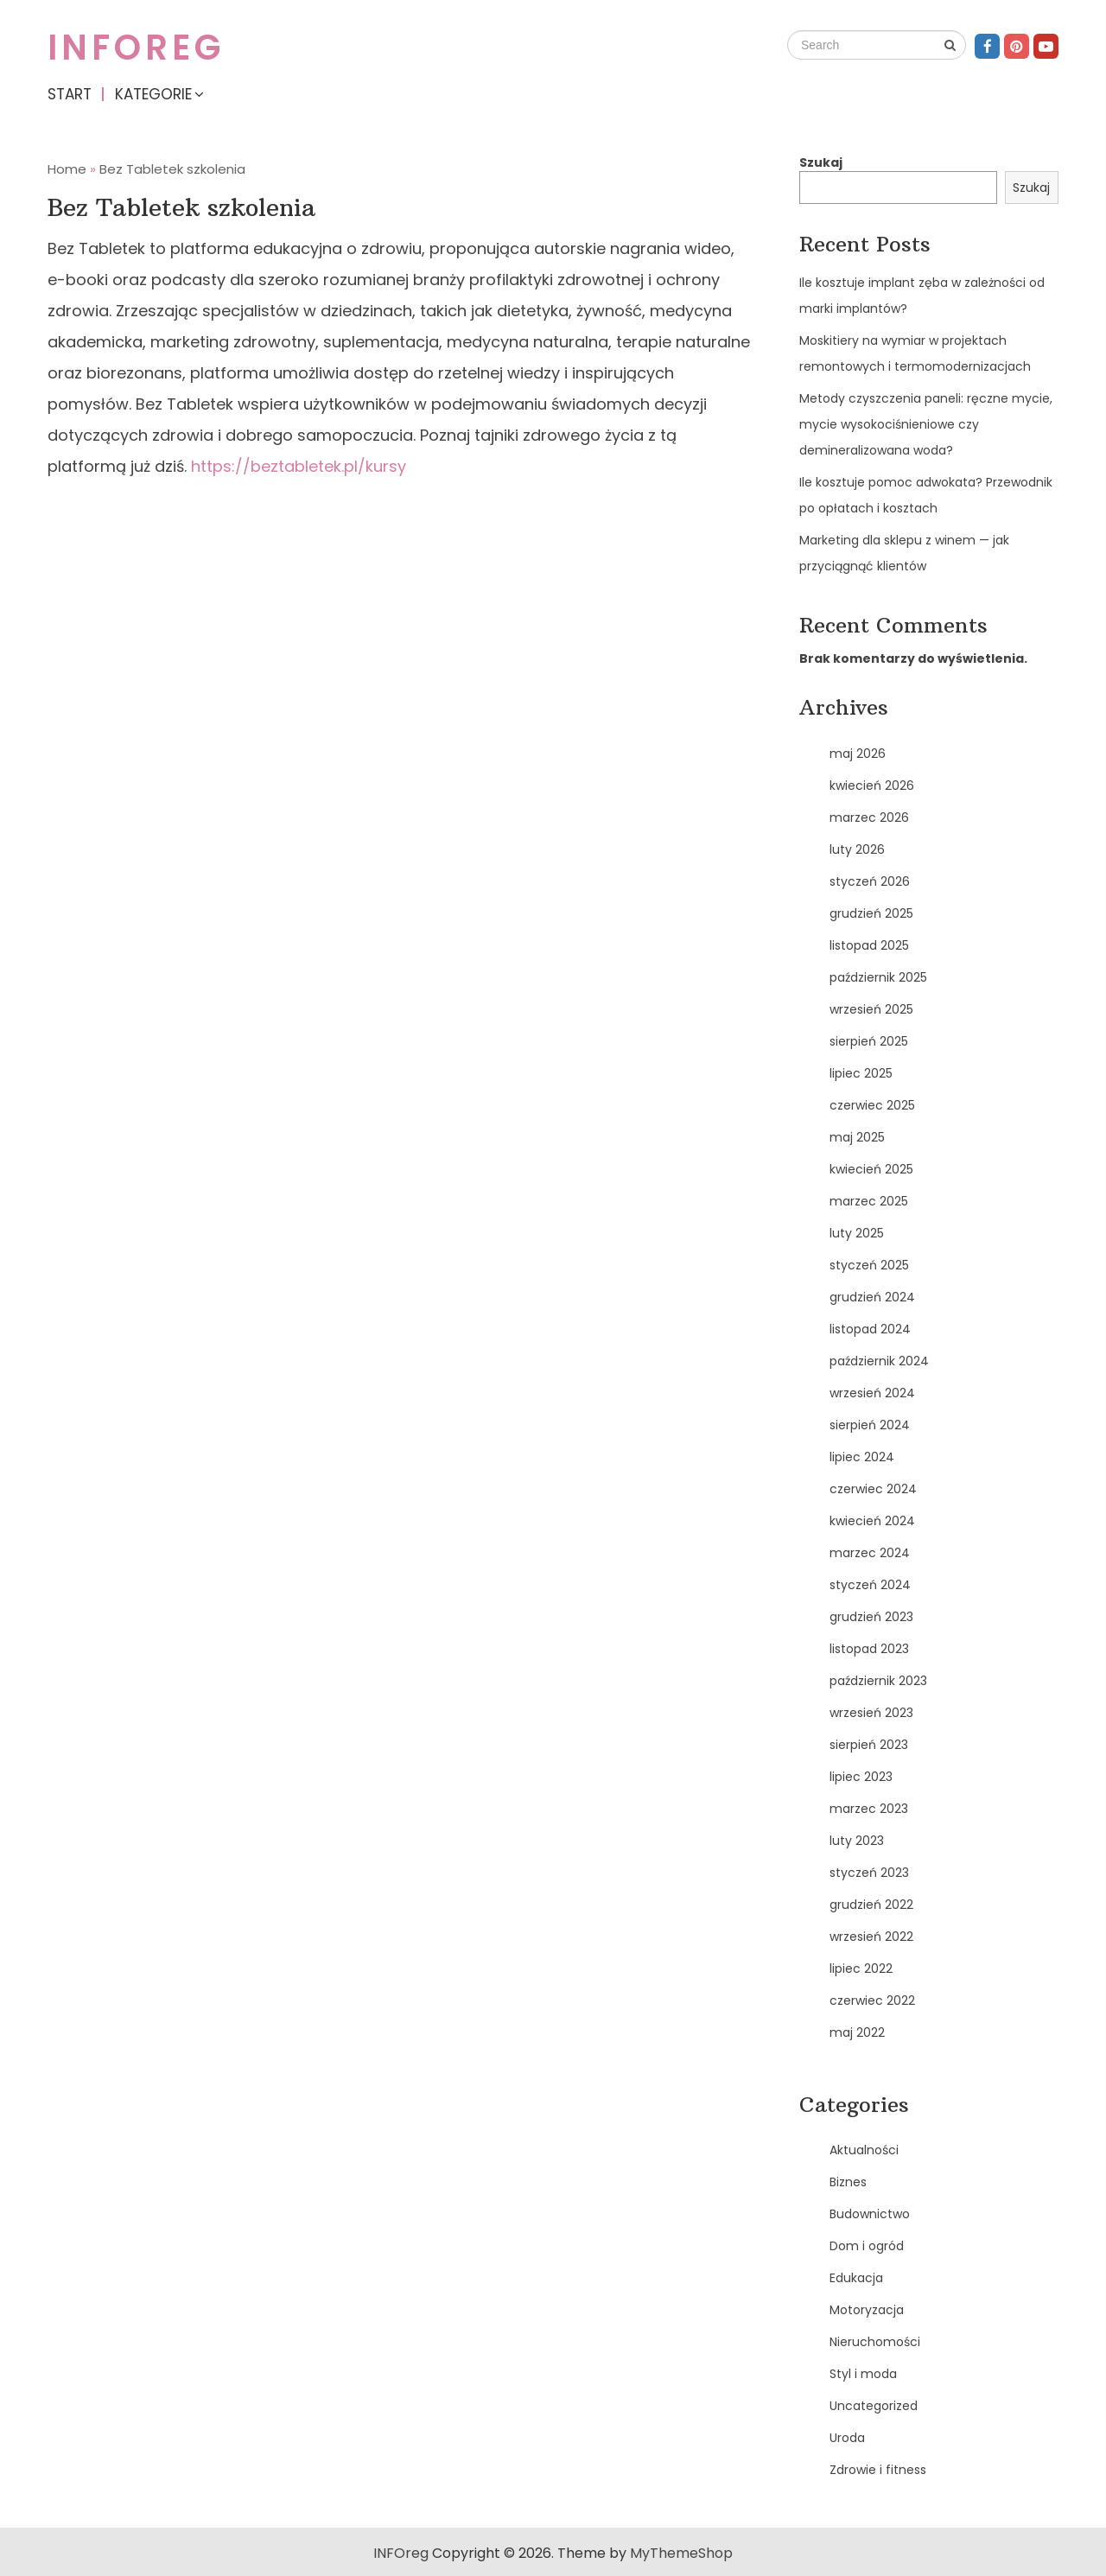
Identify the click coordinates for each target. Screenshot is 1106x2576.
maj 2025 (857, 1137)
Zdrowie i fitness (878, 2469)
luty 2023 (857, 1840)
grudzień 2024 (872, 1297)
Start (70, 94)
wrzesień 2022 (871, 1936)
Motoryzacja (867, 2309)
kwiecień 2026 (872, 785)
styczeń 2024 (870, 1584)
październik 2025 (878, 977)
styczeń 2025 (869, 1265)
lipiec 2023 (861, 1776)
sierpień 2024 (870, 1425)
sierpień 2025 (869, 1041)
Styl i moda (863, 2373)
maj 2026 (858, 753)
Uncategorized (874, 2405)
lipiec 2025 (861, 1073)
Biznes (848, 2182)
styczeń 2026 (870, 881)
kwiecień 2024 (872, 1521)
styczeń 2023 (869, 1872)
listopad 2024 (870, 1329)
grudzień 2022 (871, 1904)
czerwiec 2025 (872, 1105)
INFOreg (136, 47)
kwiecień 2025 (871, 1169)
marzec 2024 (870, 1553)
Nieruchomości (875, 2341)
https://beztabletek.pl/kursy (298, 466)
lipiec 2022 (861, 1968)
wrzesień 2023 (871, 1712)
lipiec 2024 (862, 1457)
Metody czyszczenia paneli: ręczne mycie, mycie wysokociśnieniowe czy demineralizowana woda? (925, 424)
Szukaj (820, 162)
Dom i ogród (867, 2246)
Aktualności (864, 2150)
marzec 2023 (869, 1808)
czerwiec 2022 (872, 2000)
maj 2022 (857, 2032)
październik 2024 (879, 1361)
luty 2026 (857, 849)
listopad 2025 (869, 945)
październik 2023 (878, 1680)
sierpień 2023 (869, 1744)
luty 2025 (857, 1233)
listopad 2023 (869, 1648)
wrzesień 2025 (871, 1009)
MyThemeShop (681, 2553)
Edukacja (856, 2278)
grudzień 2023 (871, 1616)
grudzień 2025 (871, 913)
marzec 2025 (869, 1201)
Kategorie (153, 94)
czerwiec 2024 (873, 1489)
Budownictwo (870, 2214)
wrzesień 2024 (872, 1393)
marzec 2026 (869, 817)
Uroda (847, 2437)
